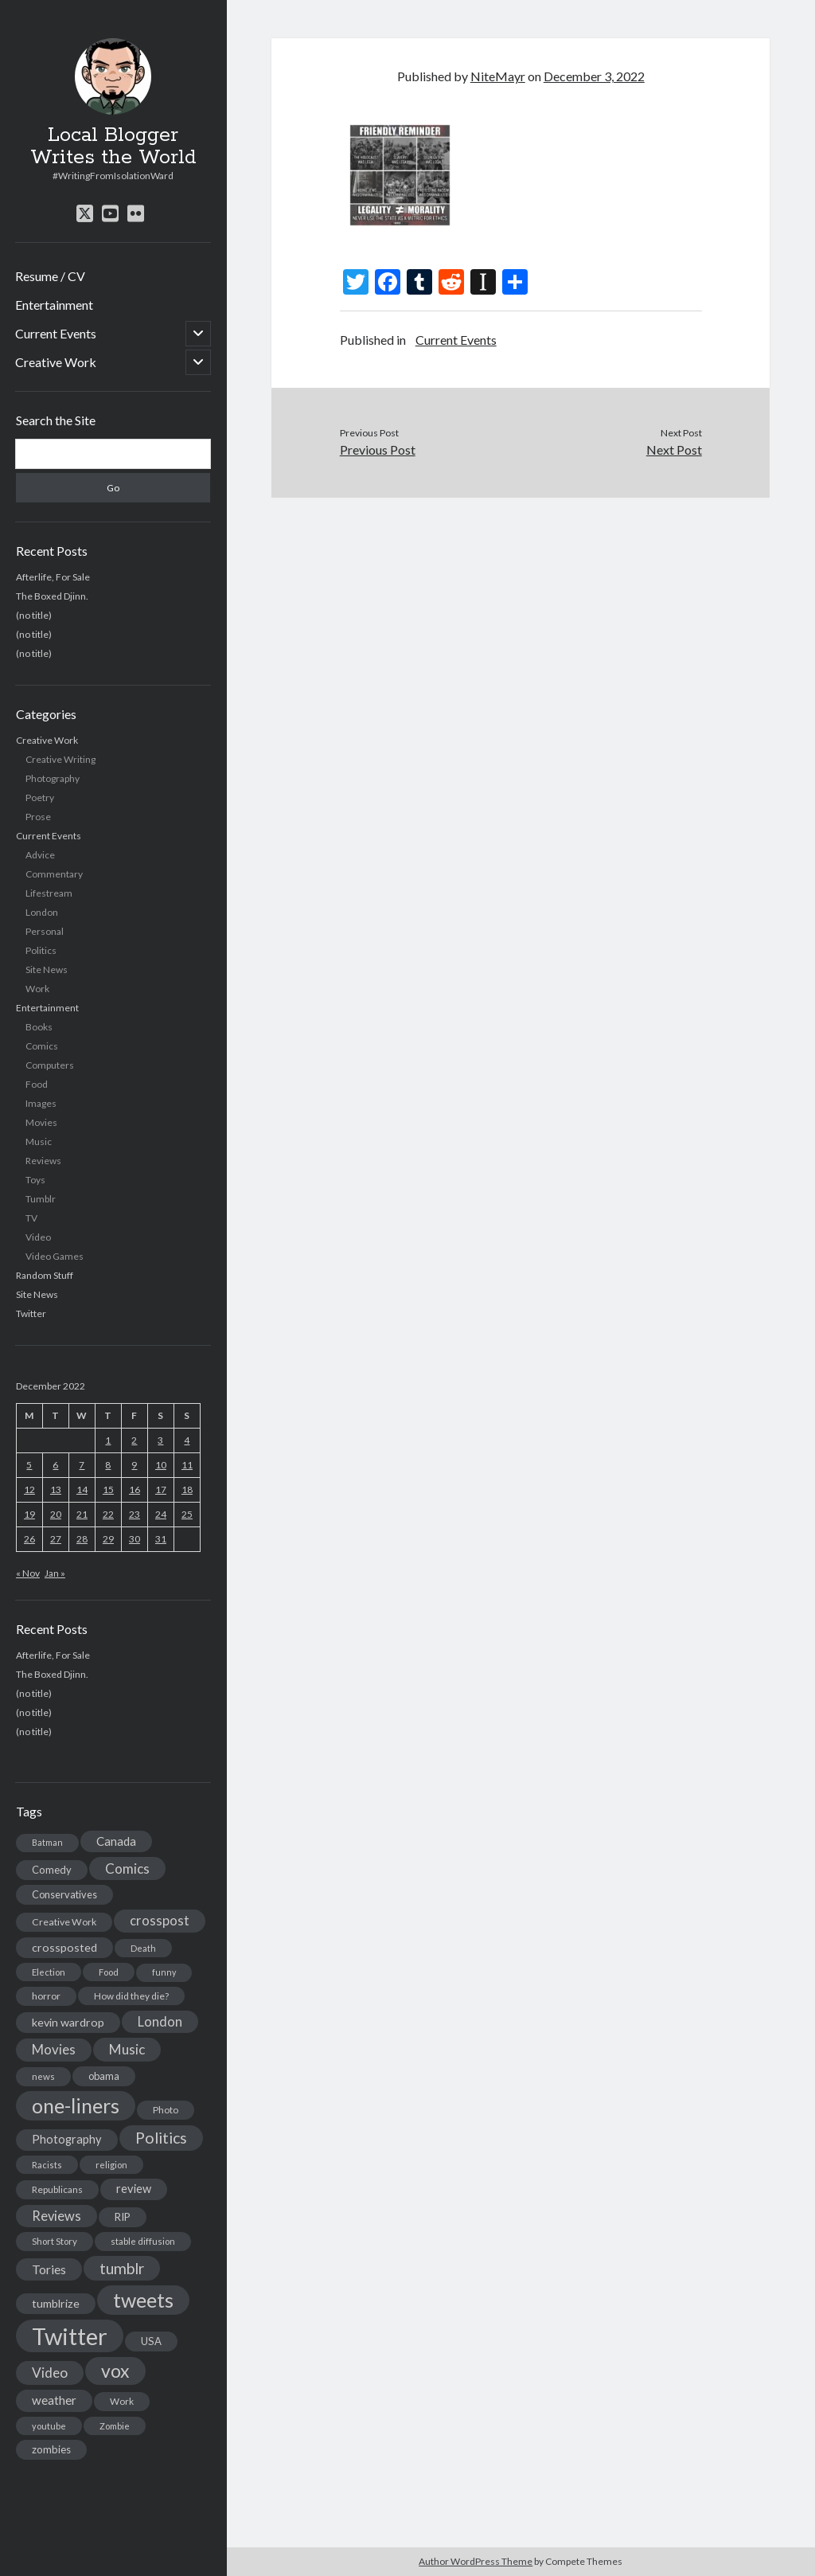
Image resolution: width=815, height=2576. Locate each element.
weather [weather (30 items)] (54, 2400)
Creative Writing (60, 759)
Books (39, 1027)
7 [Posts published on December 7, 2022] (81, 1465)
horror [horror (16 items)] (46, 1996)
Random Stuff (44, 1275)
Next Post (674, 449)
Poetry (39, 797)
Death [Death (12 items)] (143, 1948)
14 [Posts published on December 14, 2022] (82, 1489)
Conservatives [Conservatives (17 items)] (64, 1894)
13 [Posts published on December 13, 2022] (55, 1489)
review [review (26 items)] (133, 2188)
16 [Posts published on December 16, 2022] (134, 1489)
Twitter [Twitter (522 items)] (69, 2336)
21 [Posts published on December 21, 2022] (82, 1514)
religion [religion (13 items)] (111, 2165)
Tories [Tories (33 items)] (49, 2269)
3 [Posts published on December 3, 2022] (160, 1440)
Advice (40, 855)
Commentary (54, 874)
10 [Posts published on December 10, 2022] (160, 1465)
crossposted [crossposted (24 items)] (64, 1947)
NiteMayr (497, 76)
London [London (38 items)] (160, 2022)
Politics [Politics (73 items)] (161, 2137)
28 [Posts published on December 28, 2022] (82, 1539)
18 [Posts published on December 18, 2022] (187, 1489)
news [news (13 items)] (43, 2076)
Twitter (31, 1313)
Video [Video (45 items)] (50, 2372)
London (41, 912)
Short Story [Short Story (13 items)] (54, 2241)
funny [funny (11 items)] (164, 1972)
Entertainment (54, 304)
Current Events (55, 333)
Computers (49, 1065)
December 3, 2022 (594, 76)
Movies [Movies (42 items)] (54, 2049)
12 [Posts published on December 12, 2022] (29, 1489)
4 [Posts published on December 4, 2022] (186, 1440)
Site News (46, 969)
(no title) (34, 615)
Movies (41, 1122)
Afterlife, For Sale (53, 577)
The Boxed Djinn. (52, 596)
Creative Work (55, 361)
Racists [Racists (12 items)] (47, 2165)
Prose (38, 817)
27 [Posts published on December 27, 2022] (55, 1539)
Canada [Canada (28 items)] (116, 1841)
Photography (52, 778)
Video (38, 1237)
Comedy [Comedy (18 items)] (52, 1869)
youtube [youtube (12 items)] (49, 2426)
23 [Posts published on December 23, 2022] (134, 1514)
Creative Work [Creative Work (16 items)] (64, 1922)
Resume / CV (50, 275)
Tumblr (40, 1199)
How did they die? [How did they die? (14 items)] (131, 1996)
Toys (35, 1180)
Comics (41, 1046)
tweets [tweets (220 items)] (143, 2300)
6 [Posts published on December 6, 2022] (55, 1465)
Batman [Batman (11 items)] (47, 1842)
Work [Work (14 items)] (122, 2401)
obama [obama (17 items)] (103, 2076)
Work (37, 989)
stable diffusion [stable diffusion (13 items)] (143, 2241)
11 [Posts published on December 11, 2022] (187, 1465)
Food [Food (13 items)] (109, 1972)
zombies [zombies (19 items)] (51, 2449)
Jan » (55, 1573)
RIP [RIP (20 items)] (123, 2217)
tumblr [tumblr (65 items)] (121, 2268)
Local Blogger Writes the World (113, 146)
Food (36, 1084)
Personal (44, 931)
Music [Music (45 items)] (127, 2049)
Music (38, 1141)
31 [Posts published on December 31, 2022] (160, 1539)
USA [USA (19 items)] (151, 2341)
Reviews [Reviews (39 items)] (56, 2216)
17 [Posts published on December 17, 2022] (160, 1489)
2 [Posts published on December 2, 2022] (134, 1440)
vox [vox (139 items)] (115, 2370)
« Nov (28, 1573)
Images (41, 1103)
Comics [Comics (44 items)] (127, 1868)
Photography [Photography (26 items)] (67, 2139)
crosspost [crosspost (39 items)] (159, 1921)
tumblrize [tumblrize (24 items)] (56, 2303)
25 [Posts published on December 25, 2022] (187, 1514)
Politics (41, 950)
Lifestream (48, 893)
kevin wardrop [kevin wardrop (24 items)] (68, 2022)
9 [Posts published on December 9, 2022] (134, 1465)
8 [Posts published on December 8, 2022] (108, 1465)
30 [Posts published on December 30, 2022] (134, 1539)
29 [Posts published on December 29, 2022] (108, 1539)
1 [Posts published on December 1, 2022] (108, 1440)
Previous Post (377, 449)
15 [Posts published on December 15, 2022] (108, 1489)
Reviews (43, 1161)
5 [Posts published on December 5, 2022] (29, 1465)
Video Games (54, 1256)
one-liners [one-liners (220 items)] (75, 2105)
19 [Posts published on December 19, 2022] (29, 1514)
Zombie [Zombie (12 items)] (114, 2426)
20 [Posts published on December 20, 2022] (55, 1514)
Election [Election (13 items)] (48, 1972)
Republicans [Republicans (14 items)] (57, 2189)
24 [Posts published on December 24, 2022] (160, 1514)
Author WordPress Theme (475, 2561)
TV (31, 1218)
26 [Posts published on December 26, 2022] (29, 1539)
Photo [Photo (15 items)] (165, 2110)
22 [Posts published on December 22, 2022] (108, 1514)
